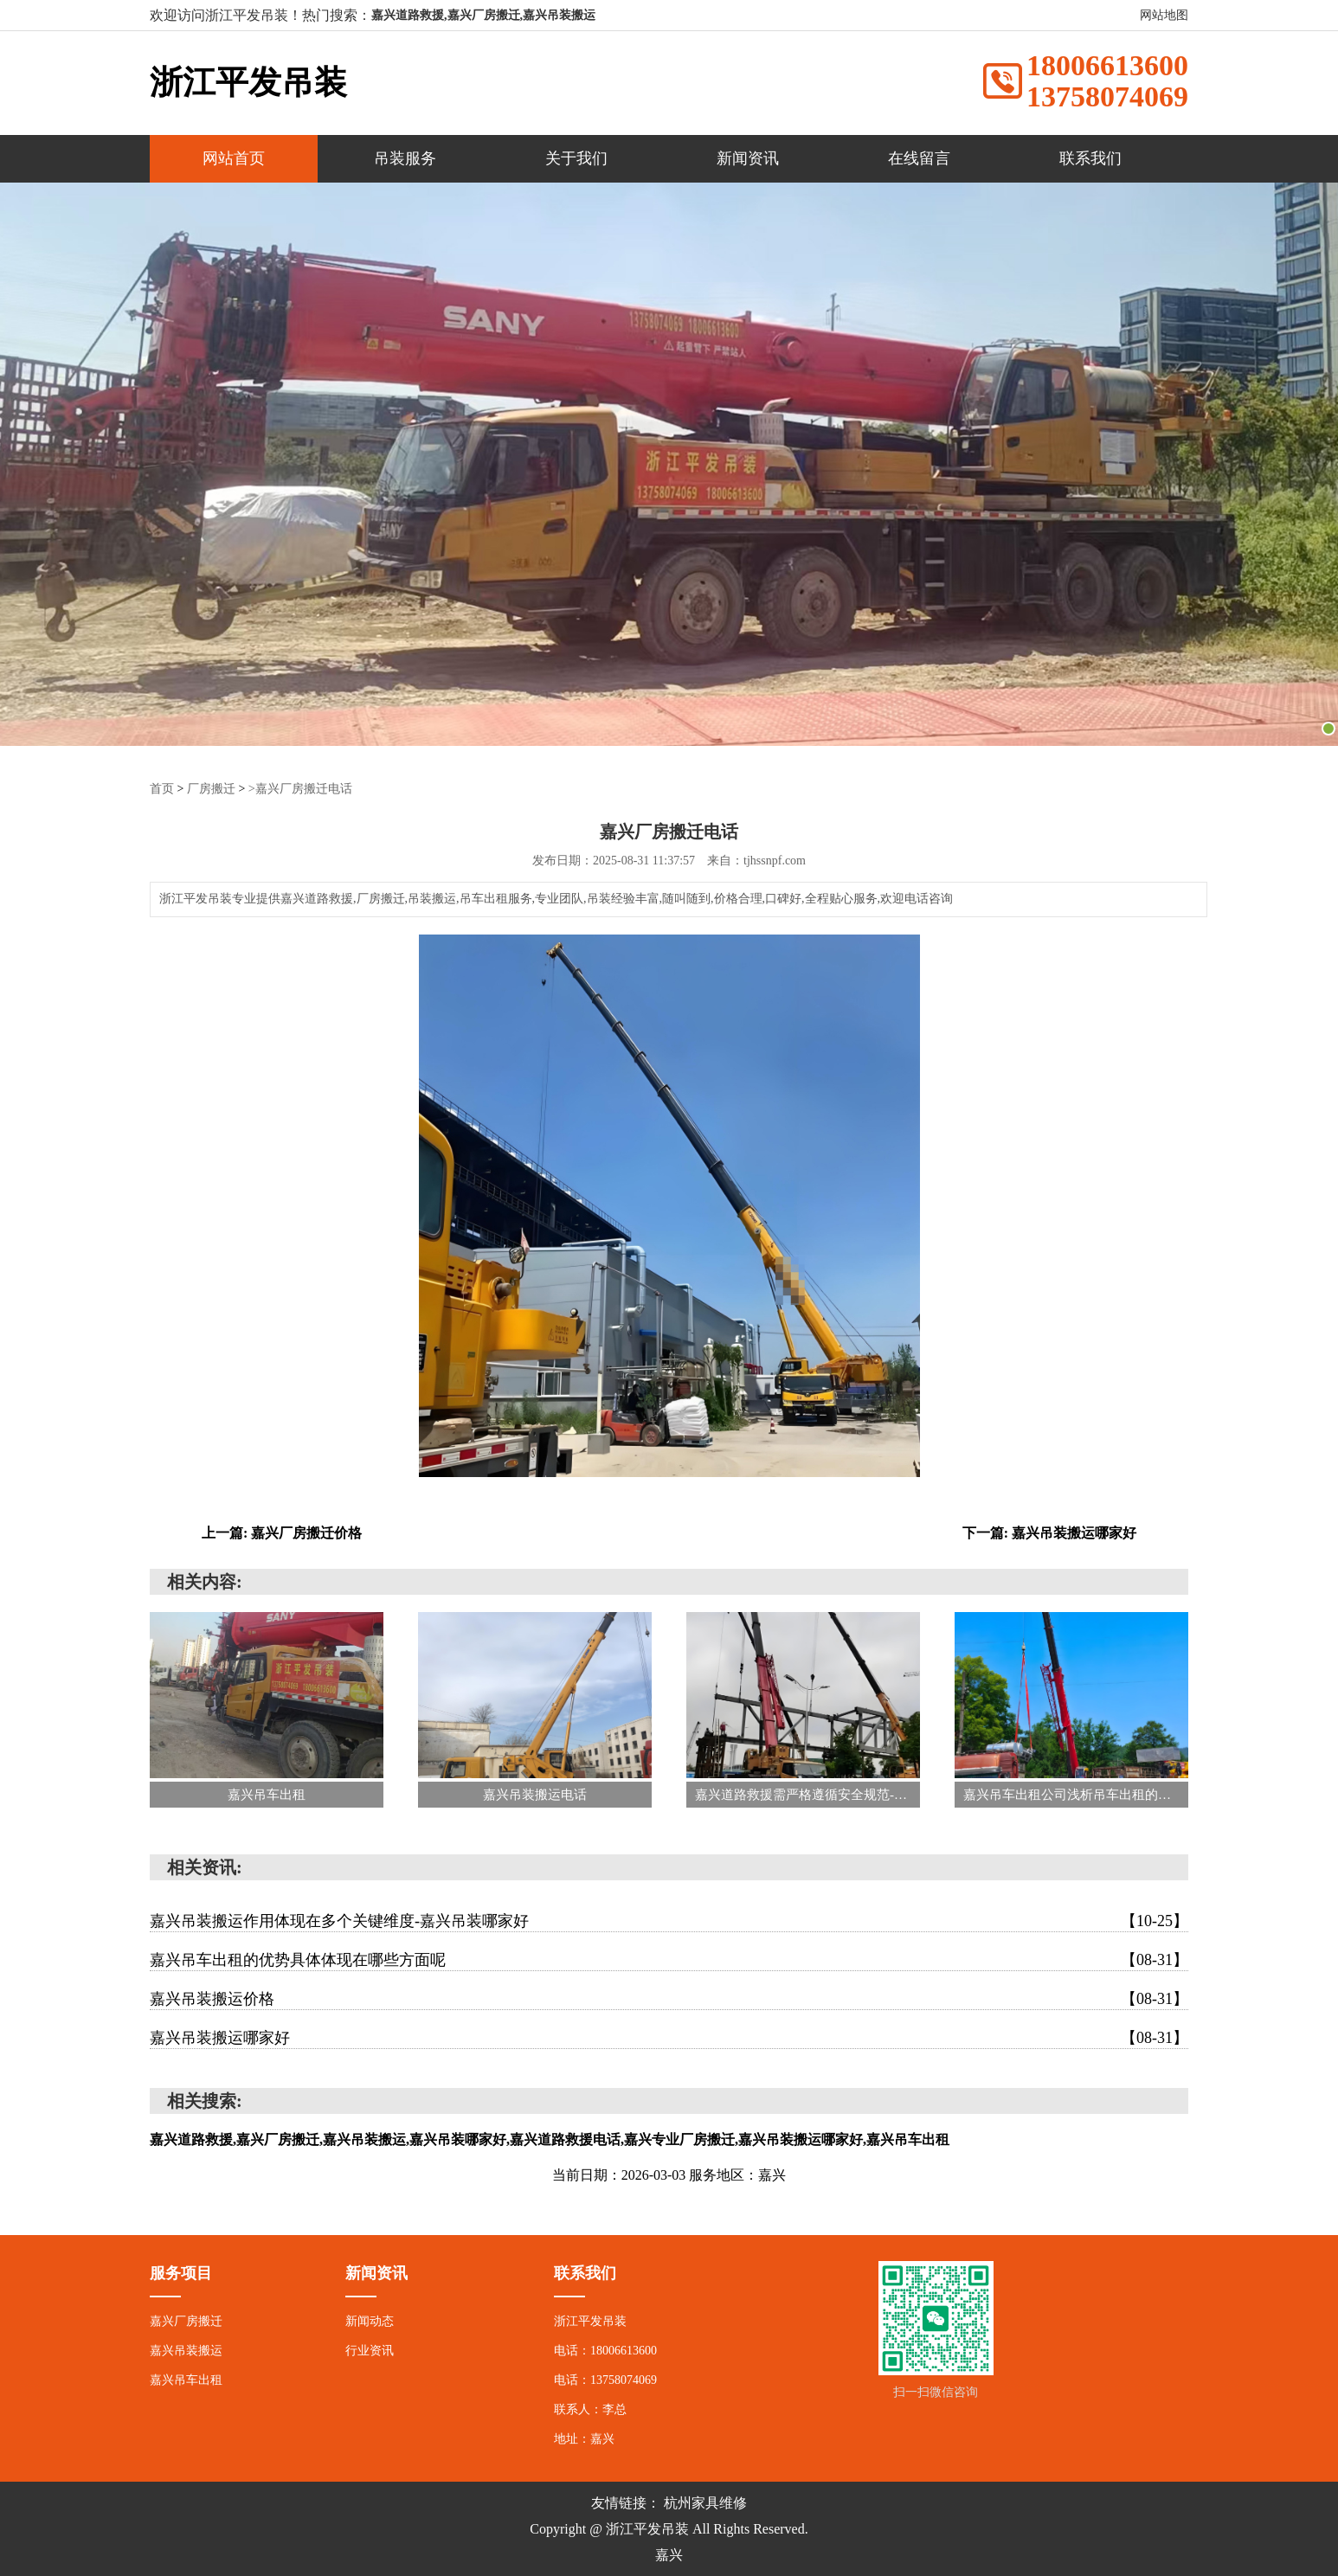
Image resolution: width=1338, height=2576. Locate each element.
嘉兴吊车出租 (186, 2379)
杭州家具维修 (705, 2502)
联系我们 (1090, 158)
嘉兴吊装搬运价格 (669, 1998)
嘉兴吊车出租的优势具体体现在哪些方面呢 (669, 1959)
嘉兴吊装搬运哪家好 (669, 2037)
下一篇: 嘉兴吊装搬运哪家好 (1049, 1532)
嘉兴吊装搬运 (186, 2349)
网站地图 (1164, 15)
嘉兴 (669, 2554)
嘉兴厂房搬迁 (186, 2320)
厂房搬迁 (211, 787)
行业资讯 (369, 2349)
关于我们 (576, 158)
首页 (162, 787)
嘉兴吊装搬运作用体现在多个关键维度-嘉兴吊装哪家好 (669, 1920)
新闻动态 (369, 2320)
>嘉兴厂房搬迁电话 (300, 787)
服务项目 (181, 2272)
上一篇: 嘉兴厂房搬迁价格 (282, 1532)
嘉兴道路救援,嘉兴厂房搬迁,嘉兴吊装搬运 (483, 15)
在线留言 (919, 158)
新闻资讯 (748, 158)
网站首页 (234, 158)
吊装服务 (405, 158)
